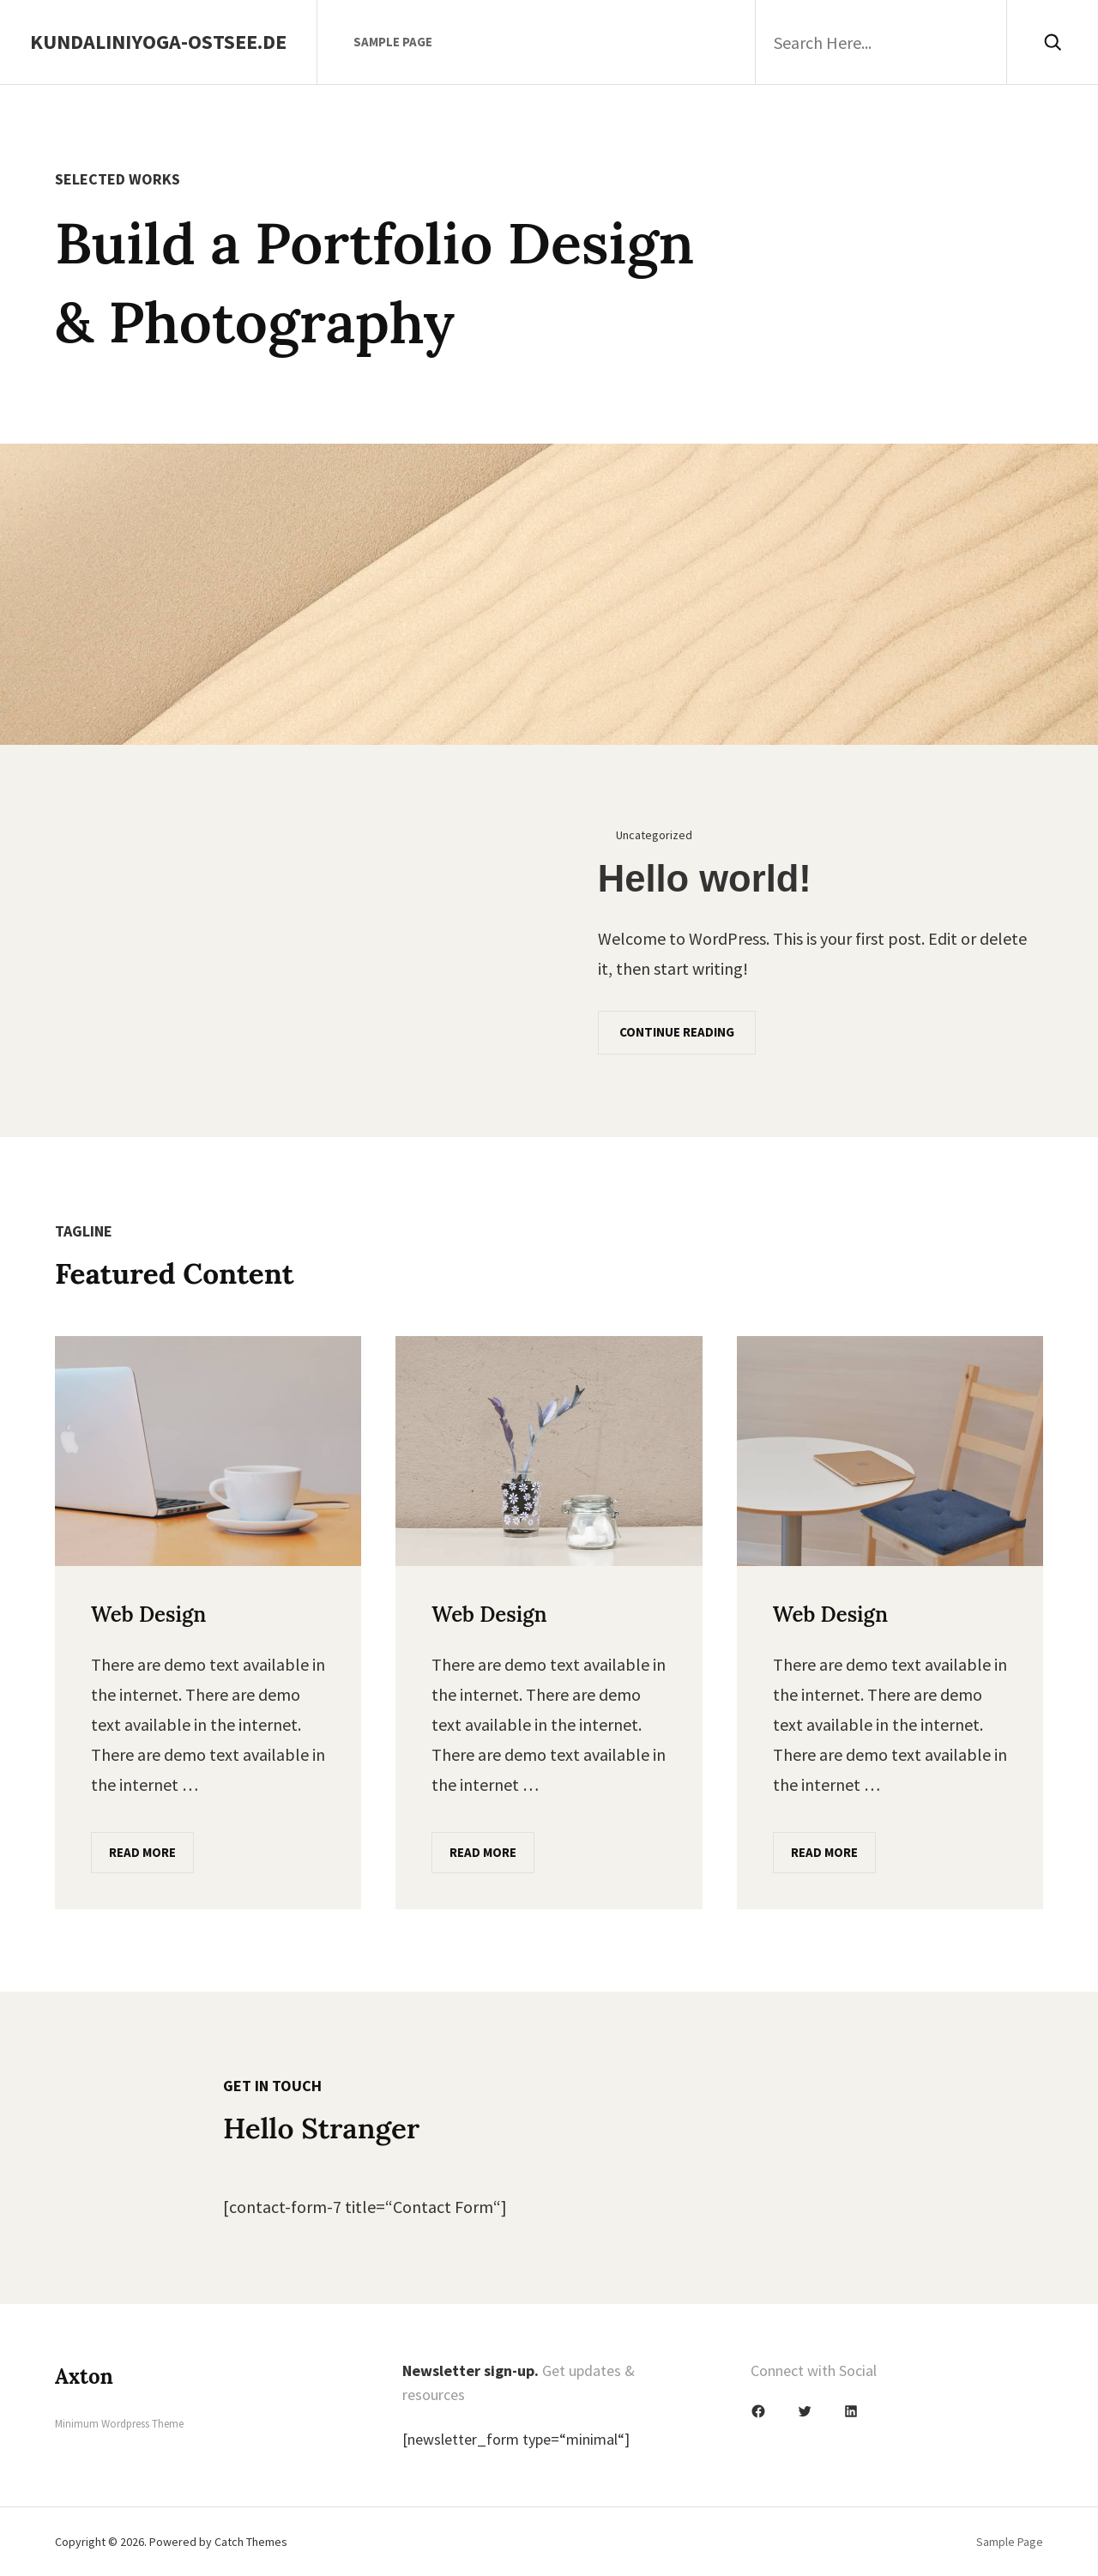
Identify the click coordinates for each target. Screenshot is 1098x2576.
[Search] (1052, 42)
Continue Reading (676, 1032)
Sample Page (392, 41)
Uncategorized (654, 835)
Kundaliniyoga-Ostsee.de (158, 41)
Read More (142, 1852)
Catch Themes (250, 2541)
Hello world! (704, 878)
